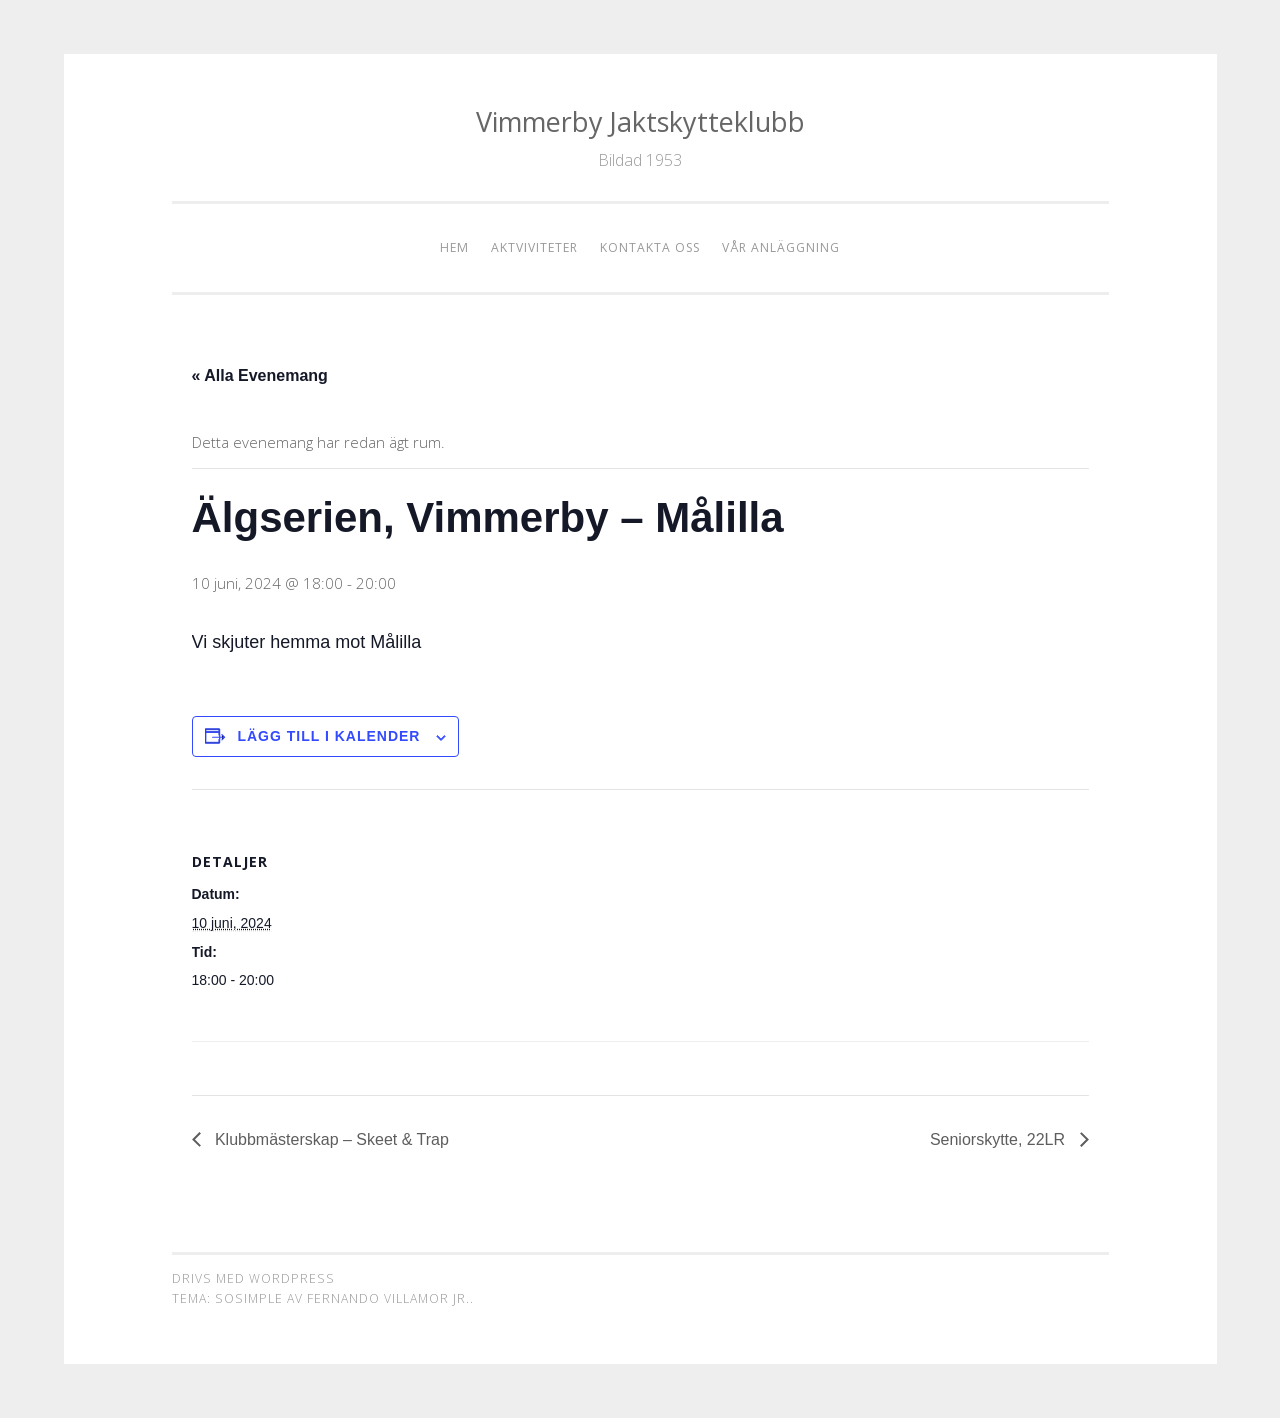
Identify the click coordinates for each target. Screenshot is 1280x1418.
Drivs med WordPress (253, 1278)
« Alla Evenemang (260, 375)
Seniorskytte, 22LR (1000, 1139)
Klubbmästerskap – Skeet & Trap (330, 1139)
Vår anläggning (781, 247)
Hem (454, 247)
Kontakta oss (650, 247)
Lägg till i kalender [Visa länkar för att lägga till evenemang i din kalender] (328, 736)
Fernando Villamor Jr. (388, 1298)
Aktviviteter (534, 247)
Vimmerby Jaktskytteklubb (640, 121)
